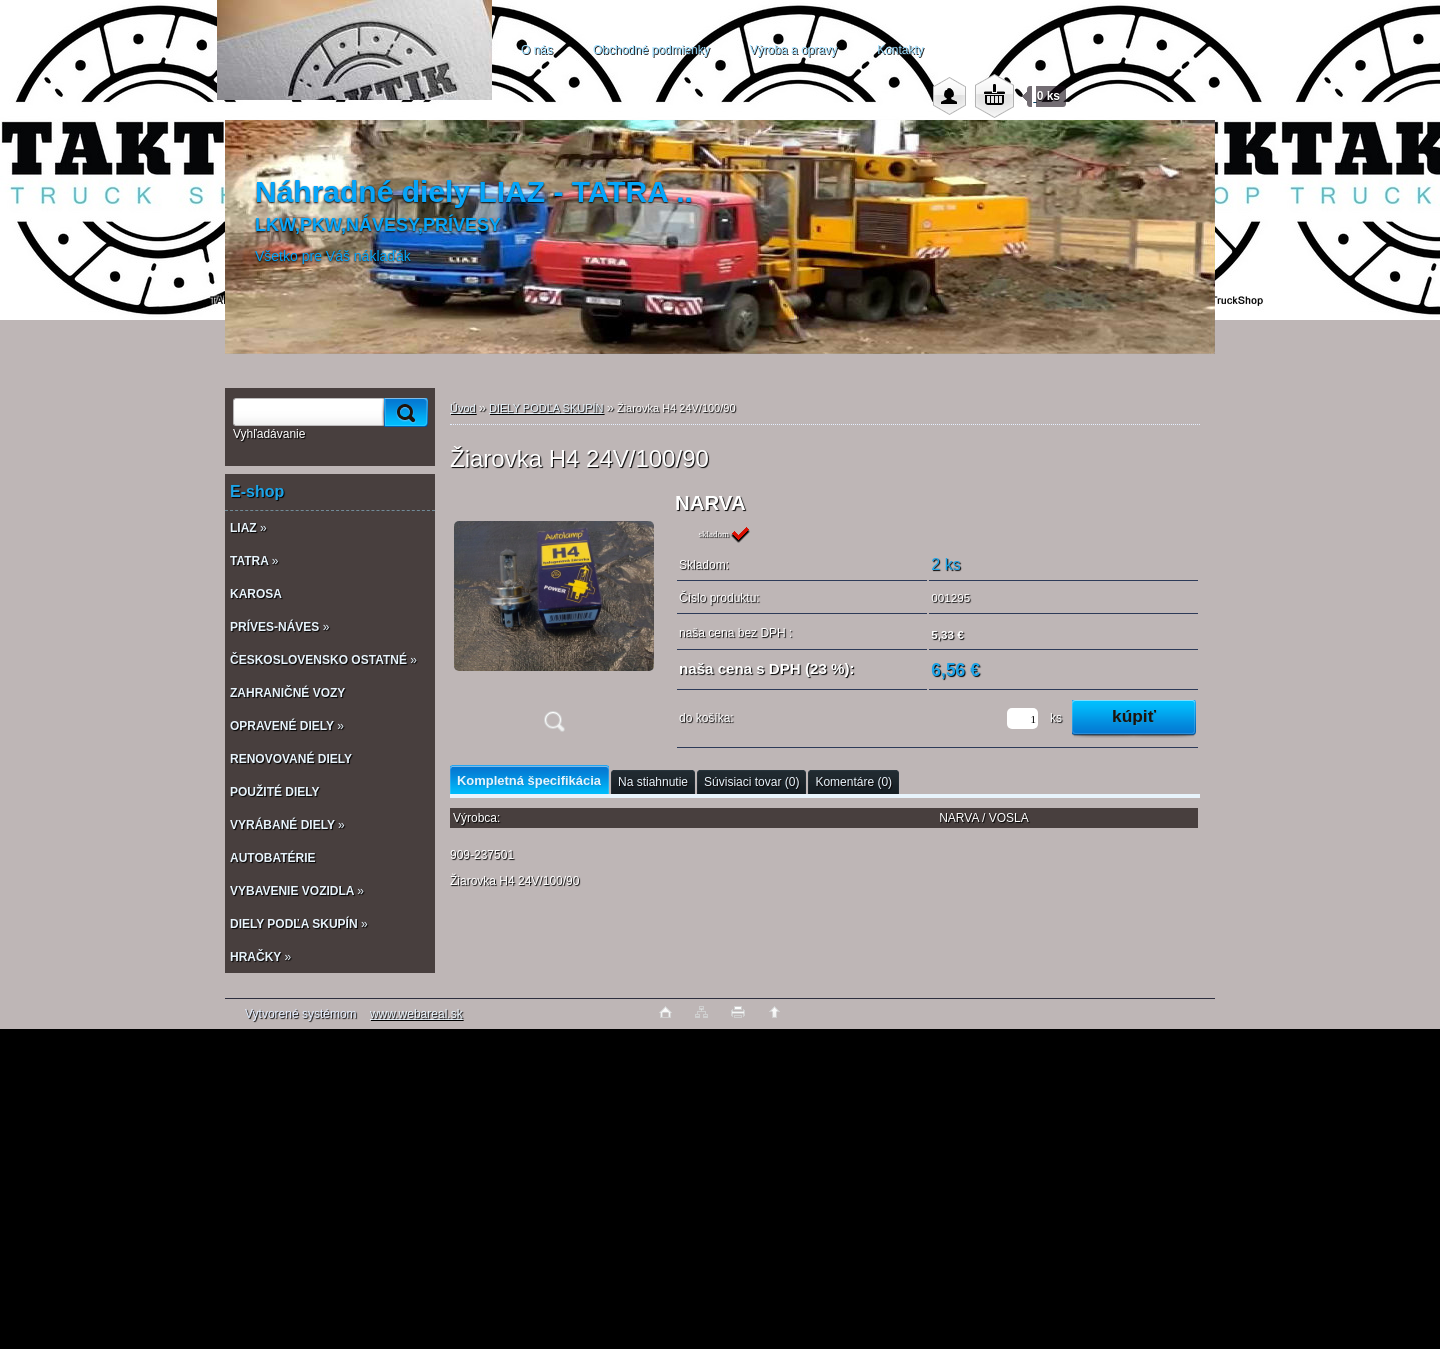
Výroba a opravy (793, 50)
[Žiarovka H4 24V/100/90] (554, 618)
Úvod (463, 408)
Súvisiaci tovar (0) (751, 782)
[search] (403, 412)
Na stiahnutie (653, 782)
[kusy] (1022, 718)
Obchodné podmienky (651, 50)
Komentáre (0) (853, 782)
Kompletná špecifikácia (529, 780)
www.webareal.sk (416, 1014)
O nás (537, 50)
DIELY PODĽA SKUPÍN (546, 408)
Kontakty (900, 50)
